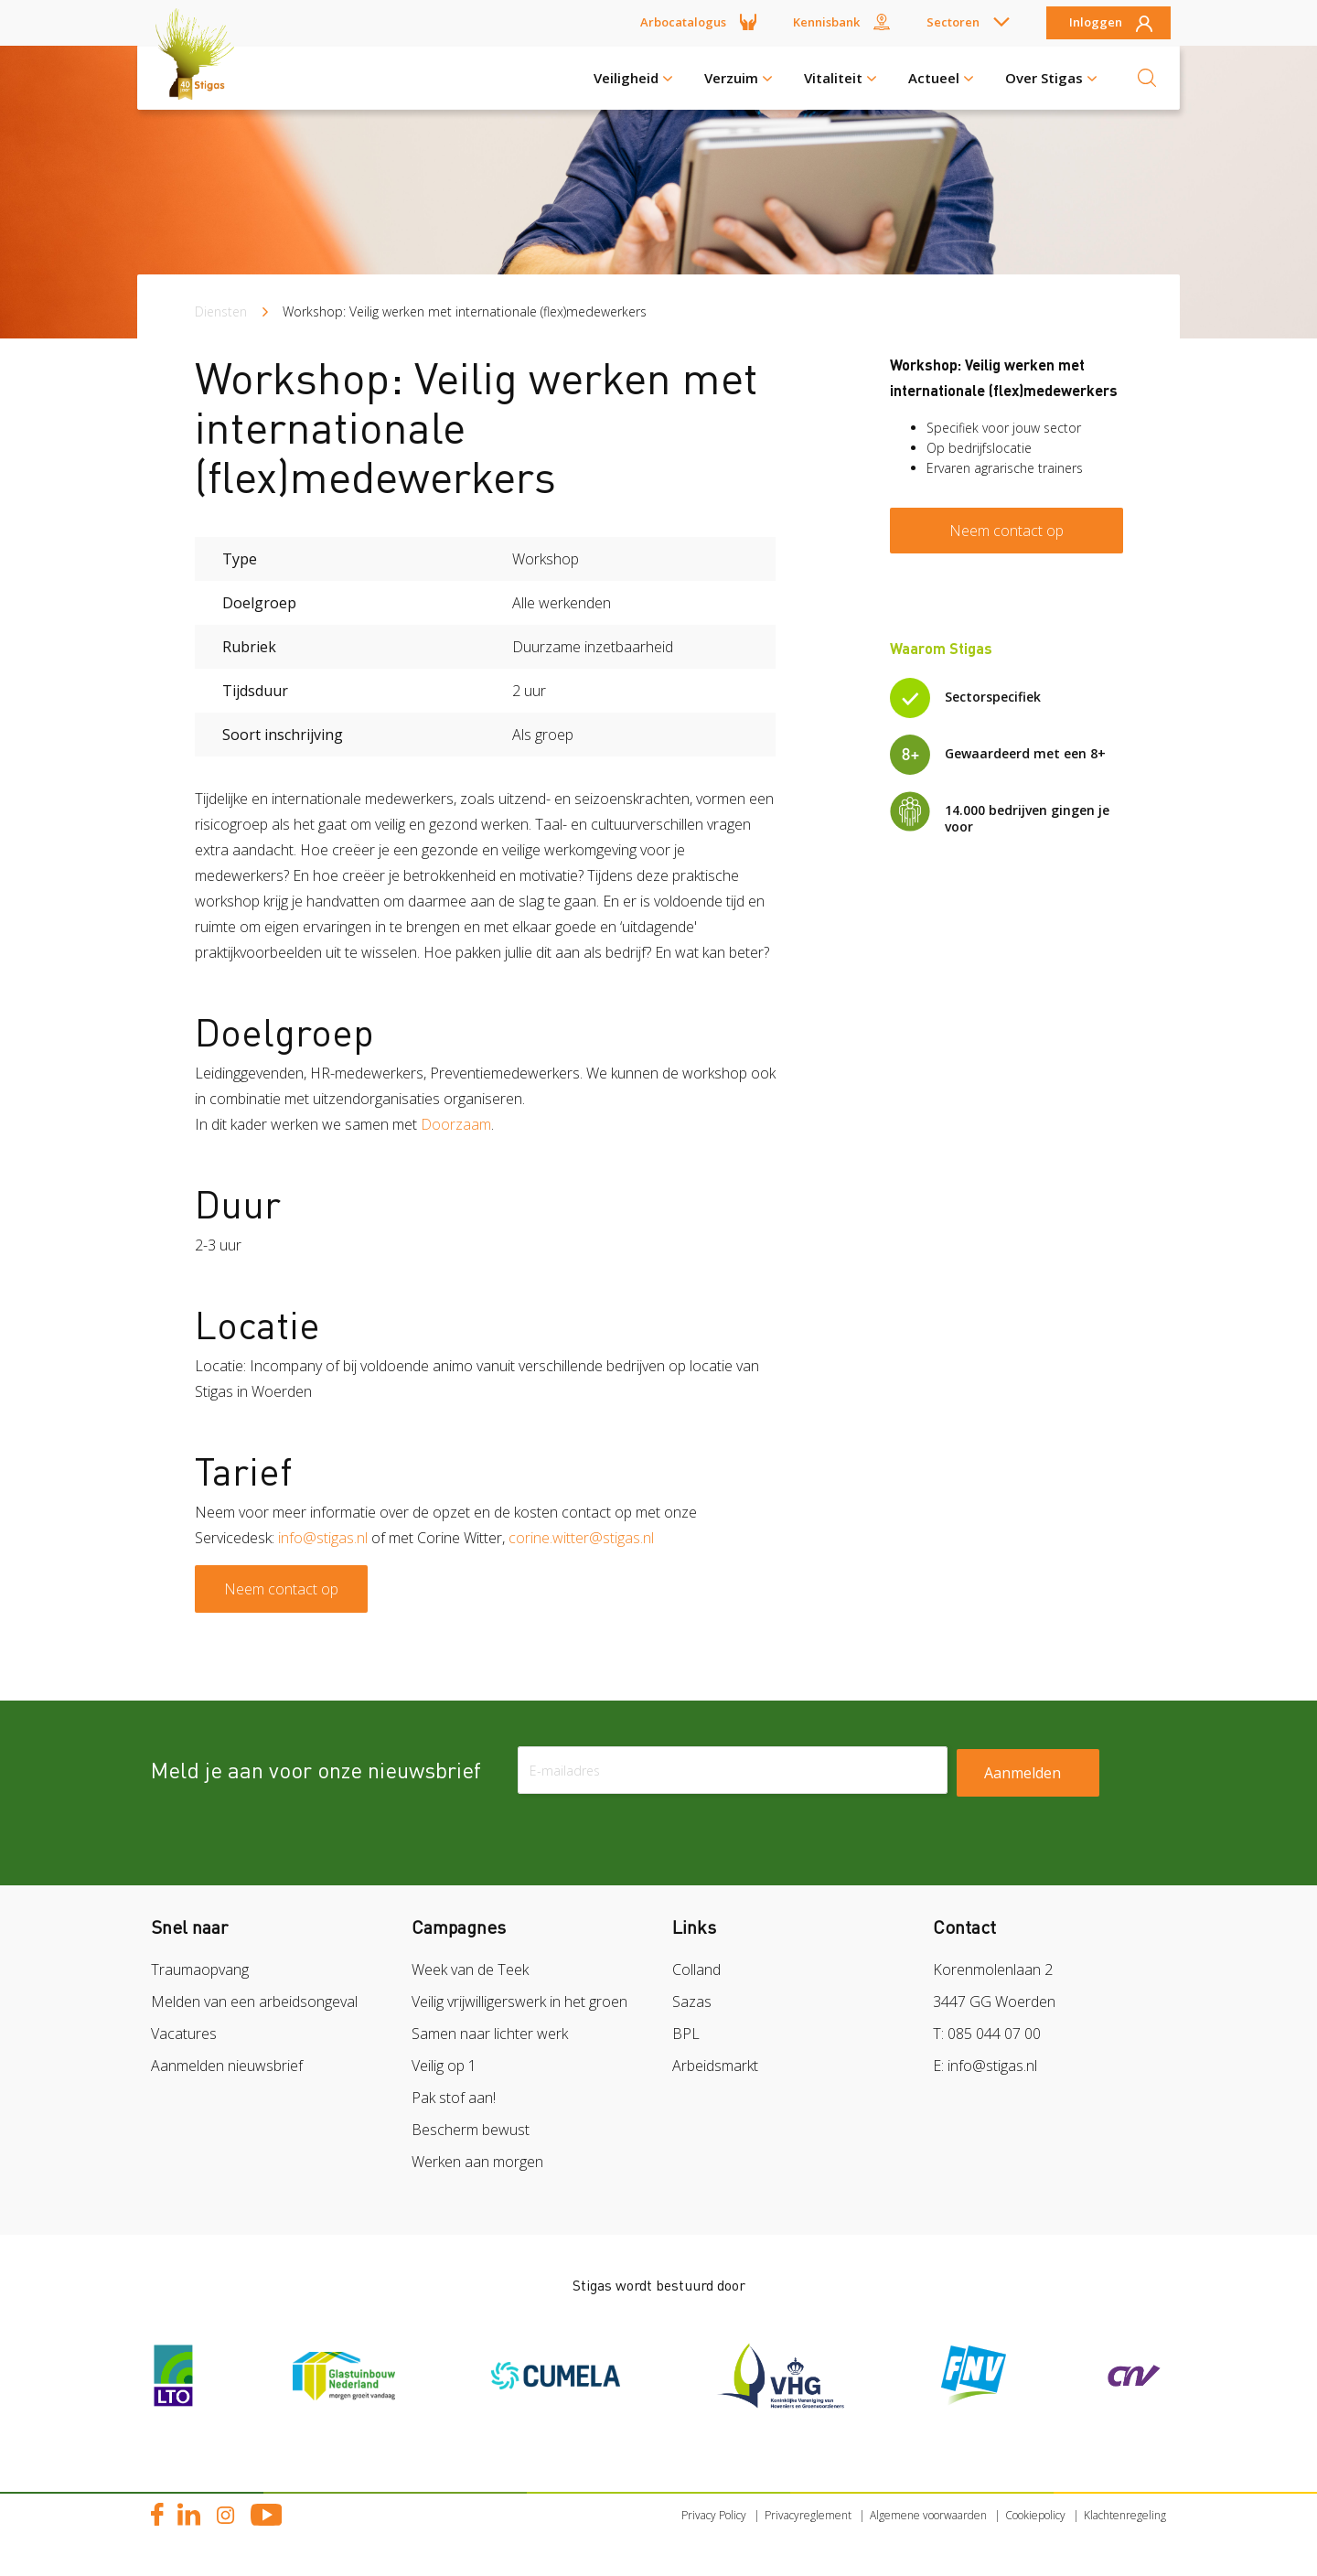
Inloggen (1095, 23)
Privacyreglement (808, 2515)
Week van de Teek (470, 1969)
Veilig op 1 (444, 2065)
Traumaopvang (200, 1969)
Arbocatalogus (683, 22)
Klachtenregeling (1125, 2515)
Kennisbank (826, 22)
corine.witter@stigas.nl (581, 1538)
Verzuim (731, 78)
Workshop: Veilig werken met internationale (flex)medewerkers (465, 311)
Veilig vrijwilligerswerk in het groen (519, 2001)
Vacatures (184, 2033)
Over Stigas (1044, 78)
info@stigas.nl (323, 1538)
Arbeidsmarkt (715, 2065)
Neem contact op (281, 1589)
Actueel (933, 78)
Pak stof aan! (454, 2098)
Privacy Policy (713, 2515)
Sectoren (953, 22)
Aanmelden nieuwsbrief (227, 2065)
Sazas (692, 2001)
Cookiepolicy (1035, 2515)
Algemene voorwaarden (928, 2515)
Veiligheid (626, 78)
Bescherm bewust (471, 2130)
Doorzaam (456, 1124)
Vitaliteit (833, 78)
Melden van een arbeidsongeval (254, 2001)
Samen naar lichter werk (490, 2033)
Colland (696, 1969)
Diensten (221, 311)
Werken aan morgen (477, 2162)
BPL (686, 2033)
